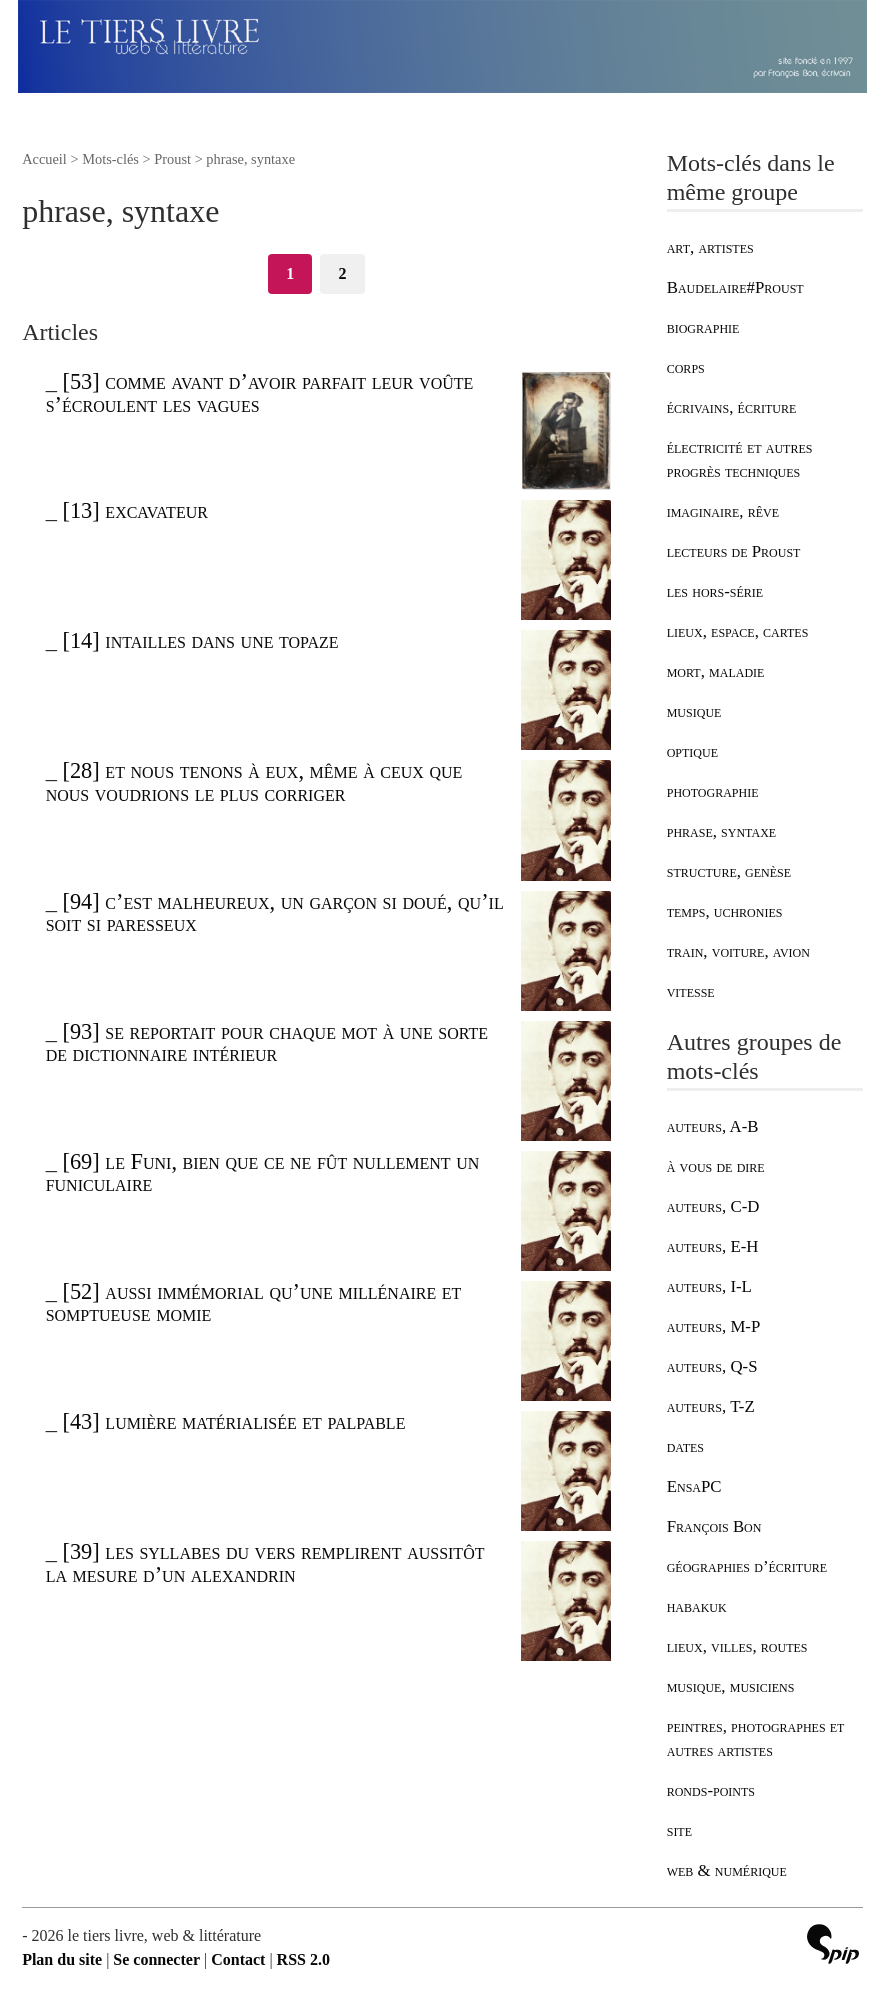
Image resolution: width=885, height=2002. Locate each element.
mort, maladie (716, 671)
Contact (238, 1959)
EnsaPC (694, 1486)
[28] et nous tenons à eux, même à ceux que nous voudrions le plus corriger (254, 781)
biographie (703, 327)
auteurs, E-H (713, 1246)
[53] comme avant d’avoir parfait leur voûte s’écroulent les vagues (260, 392)
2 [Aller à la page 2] (342, 273)
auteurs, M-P (714, 1326)
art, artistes (710, 247)
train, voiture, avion (738, 951)
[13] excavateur (134, 510)
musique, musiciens (731, 1686)
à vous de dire (716, 1166)
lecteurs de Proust (734, 551)
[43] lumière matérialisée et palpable (233, 1421)
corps (686, 367)
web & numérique (727, 1870)
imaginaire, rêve (723, 511)
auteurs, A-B (713, 1126)
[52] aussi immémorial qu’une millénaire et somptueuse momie (254, 1302)
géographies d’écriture (747, 1566)
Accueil (44, 159)
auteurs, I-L (709, 1286)
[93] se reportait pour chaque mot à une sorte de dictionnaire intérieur (267, 1042)
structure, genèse (729, 871)
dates (685, 1446)
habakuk (697, 1606)
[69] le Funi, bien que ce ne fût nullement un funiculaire (263, 1172)
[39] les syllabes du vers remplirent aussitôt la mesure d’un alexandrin (265, 1562)
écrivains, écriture (732, 407)
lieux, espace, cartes (738, 631)
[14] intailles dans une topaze (200, 640)
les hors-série (715, 591)
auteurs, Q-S (712, 1366)
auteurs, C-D (713, 1206)
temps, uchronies (725, 911)
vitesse (691, 991)
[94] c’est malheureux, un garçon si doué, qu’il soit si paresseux (275, 912)
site (679, 1830)
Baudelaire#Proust (735, 287)
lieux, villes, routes (737, 1646)
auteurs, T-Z (711, 1406)
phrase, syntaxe (721, 831)
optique (692, 751)
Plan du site (62, 1959)
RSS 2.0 (303, 1959)
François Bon (714, 1526)
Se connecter (156, 1959)
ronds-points (711, 1790)
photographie (713, 791)
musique (694, 711)
